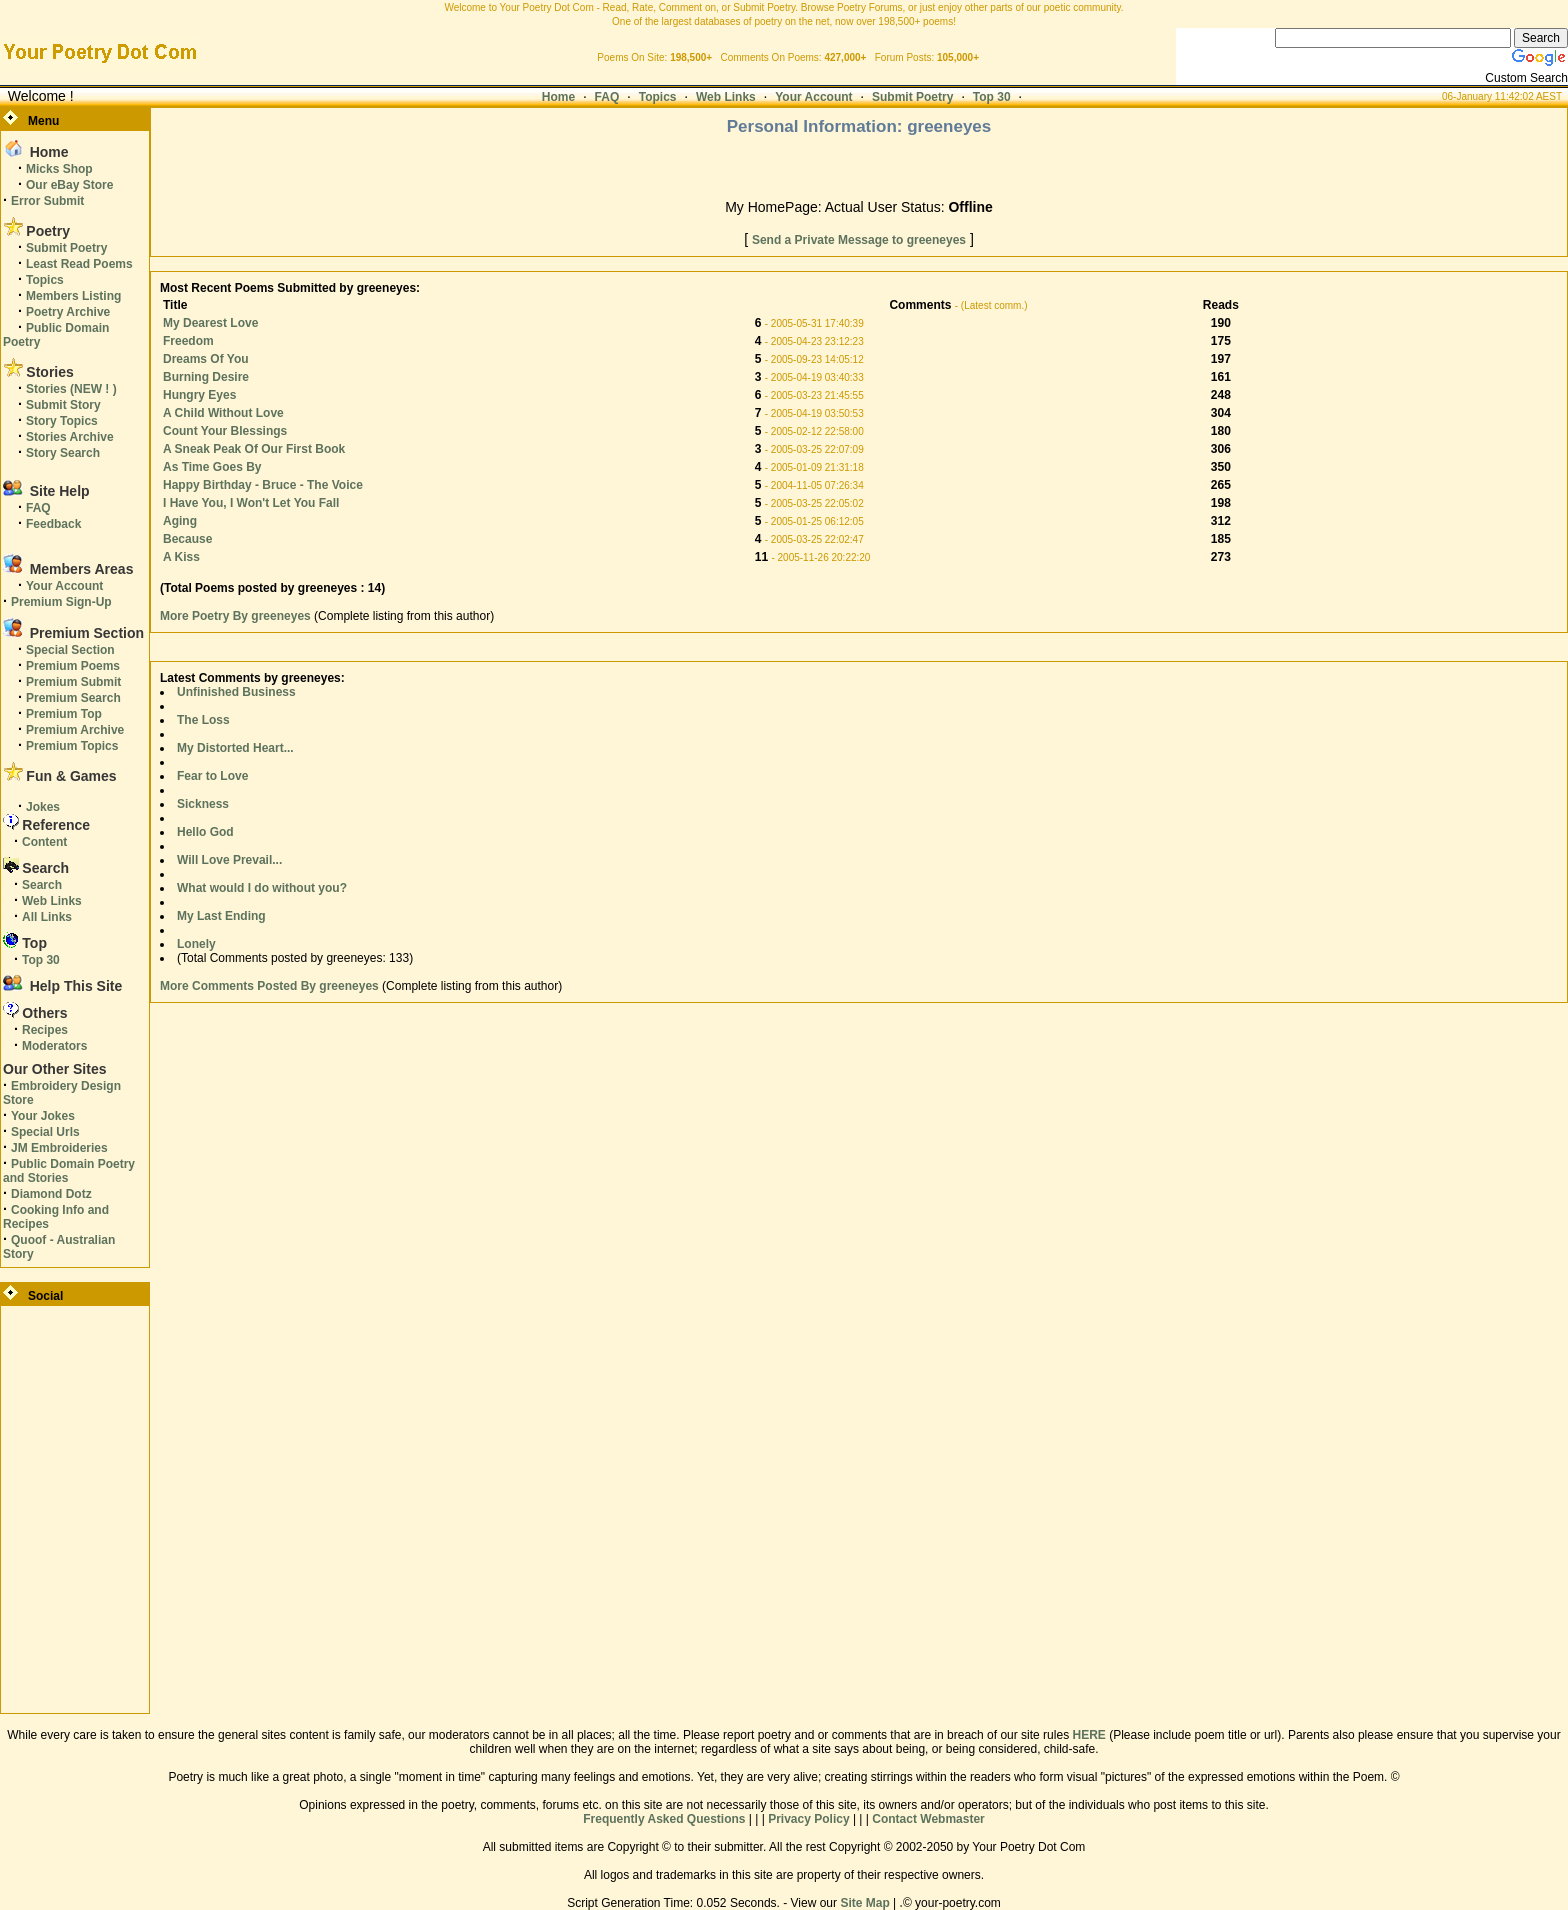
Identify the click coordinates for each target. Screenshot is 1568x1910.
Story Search (63, 453)
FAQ (607, 97)
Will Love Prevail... (229, 860)
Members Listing (73, 296)
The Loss (203, 720)
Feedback (53, 524)
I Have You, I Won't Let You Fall (251, 503)
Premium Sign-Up (61, 602)
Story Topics (62, 421)
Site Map (864, 1903)
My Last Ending (221, 916)
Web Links (726, 97)
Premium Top (64, 714)
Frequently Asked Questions (664, 1819)
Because (187, 539)
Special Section (70, 650)
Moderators (54, 1046)
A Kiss (181, 557)
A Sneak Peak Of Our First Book (254, 449)
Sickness (203, 804)
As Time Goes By (212, 467)
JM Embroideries (59, 1148)
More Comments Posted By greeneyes (269, 986)
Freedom (188, 341)
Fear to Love (212, 776)
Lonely (196, 944)
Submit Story (63, 405)
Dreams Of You (206, 359)
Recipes (45, 1030)
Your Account (813, 97)
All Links (47, 917)
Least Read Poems (79, 264)
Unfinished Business (236, 692)
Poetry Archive (68, 312)
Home (558, 97)
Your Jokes (43, 1116)
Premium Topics (72, 746)
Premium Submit (73, 682)
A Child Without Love (223, 413)
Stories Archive (70, 437)
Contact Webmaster (928, 1819)
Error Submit (47, 201)
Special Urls (45, 1132)
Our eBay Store (69, 185)
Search (42, 885)
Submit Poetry (912, 97)
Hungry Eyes (199, 395)
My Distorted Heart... (235, 748)
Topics (658, 97)
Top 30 (992, 97)
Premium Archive (75, 730)
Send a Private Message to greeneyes (859, 240)
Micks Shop (59, 169)
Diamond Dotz (51, 1194)
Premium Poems (73, 666)
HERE (1088, 1735)
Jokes (43, 807)
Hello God (205, 832)
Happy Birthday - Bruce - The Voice (263, 485)
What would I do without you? (262, 888)
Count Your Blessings (225, 431)
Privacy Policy (808, 1819)
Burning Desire (206, 377)
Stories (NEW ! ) (71, 389)
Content (44, 842)
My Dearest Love (210, 323)
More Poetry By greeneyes (237, 616)
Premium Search (73, 698)
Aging (180, 521)
